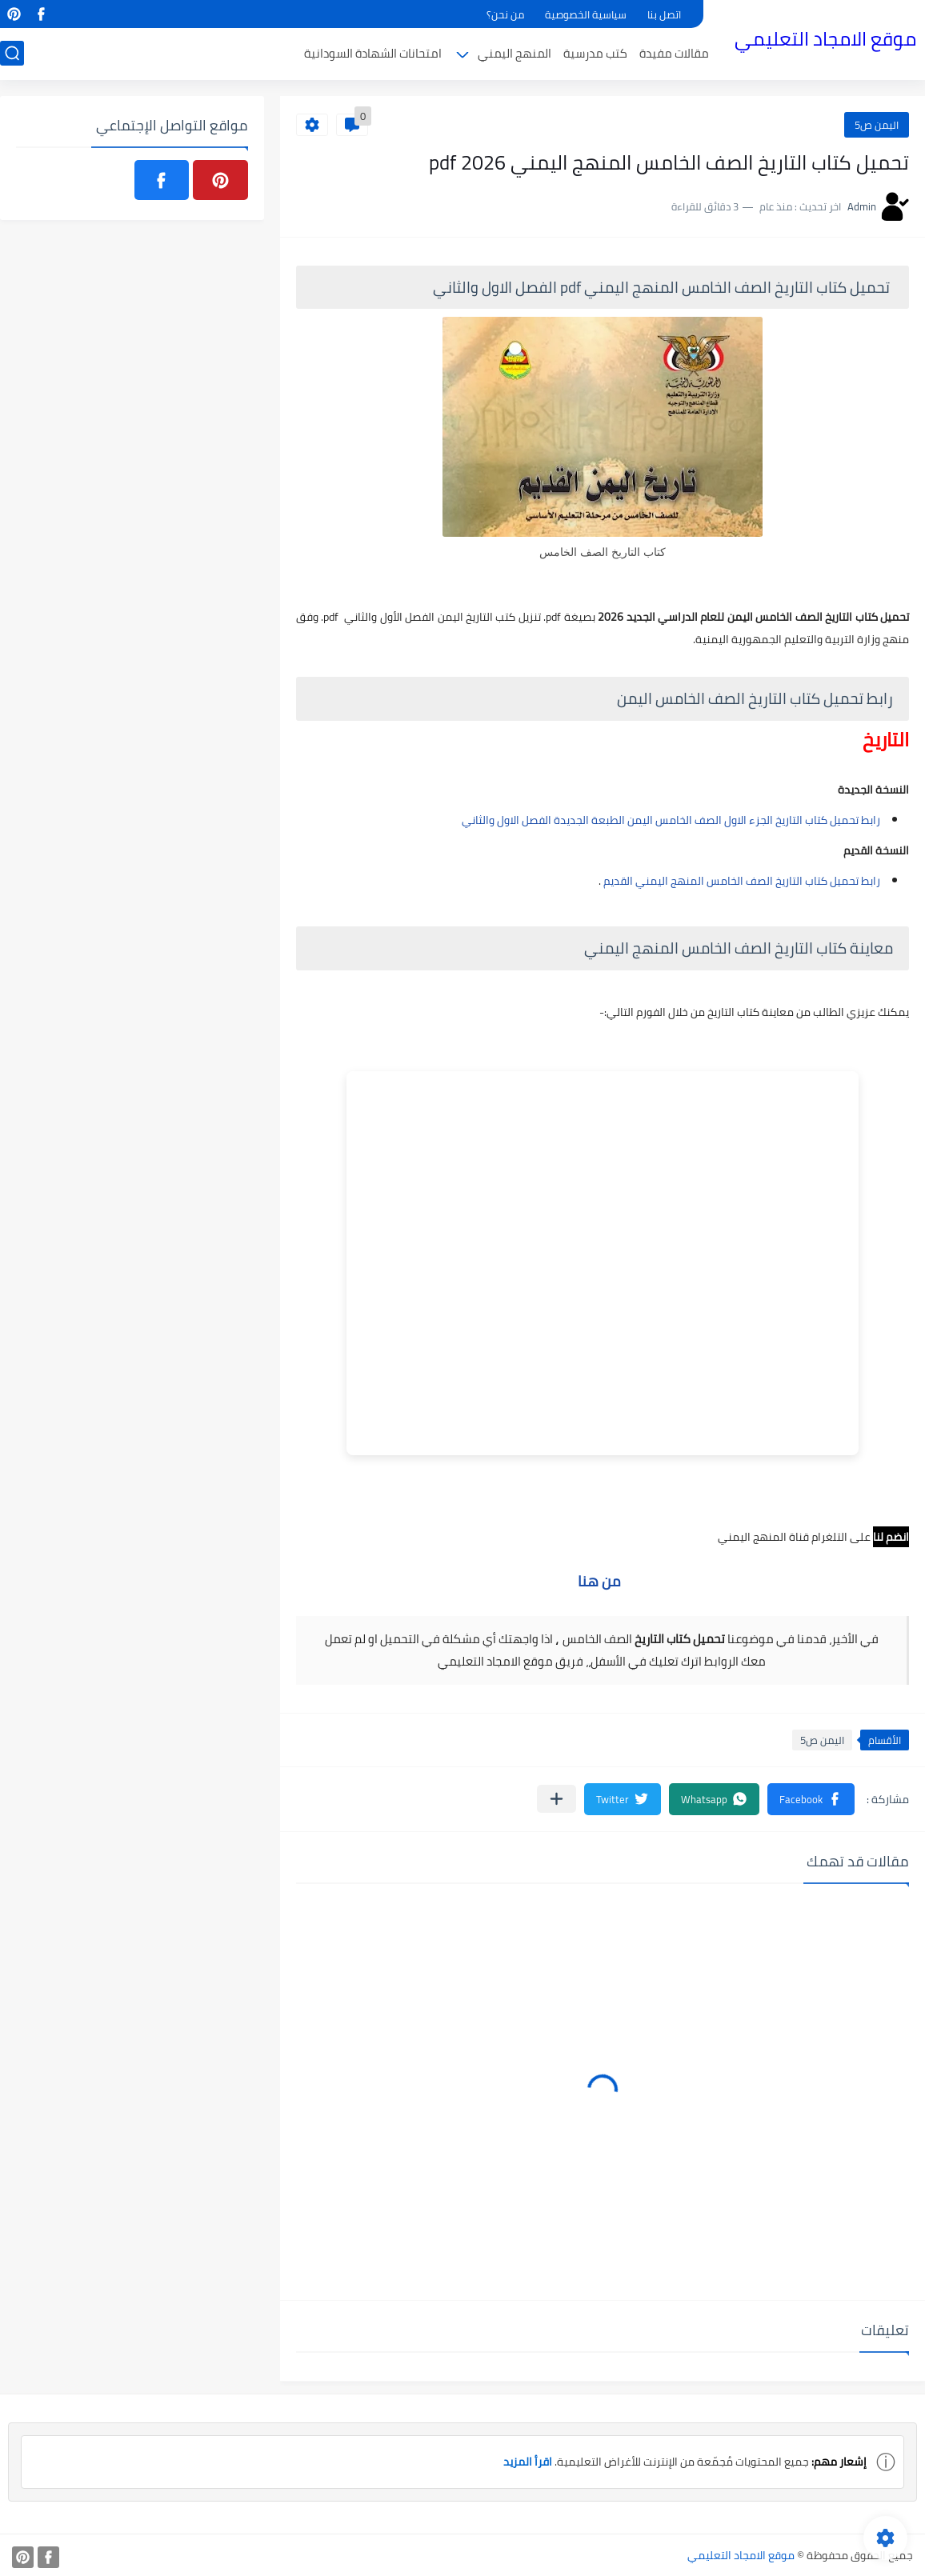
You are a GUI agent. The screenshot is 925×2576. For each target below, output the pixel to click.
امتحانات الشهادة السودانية (373, 53)
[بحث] (12, 53)
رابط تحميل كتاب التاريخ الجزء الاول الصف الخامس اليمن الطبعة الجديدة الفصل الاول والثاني (671, 820)
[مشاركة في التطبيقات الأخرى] (556, 1799)
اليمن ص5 (877, 124)
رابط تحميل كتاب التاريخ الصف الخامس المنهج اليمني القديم (740, 880)
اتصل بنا (664, 14)
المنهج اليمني (514, 53)
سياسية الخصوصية (586, 14)
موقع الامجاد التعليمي (825, 39)
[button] (811, 1799)
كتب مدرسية (595, 53)
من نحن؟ (505, 14)
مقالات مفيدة (674, 53)
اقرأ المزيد (527, 2461)
